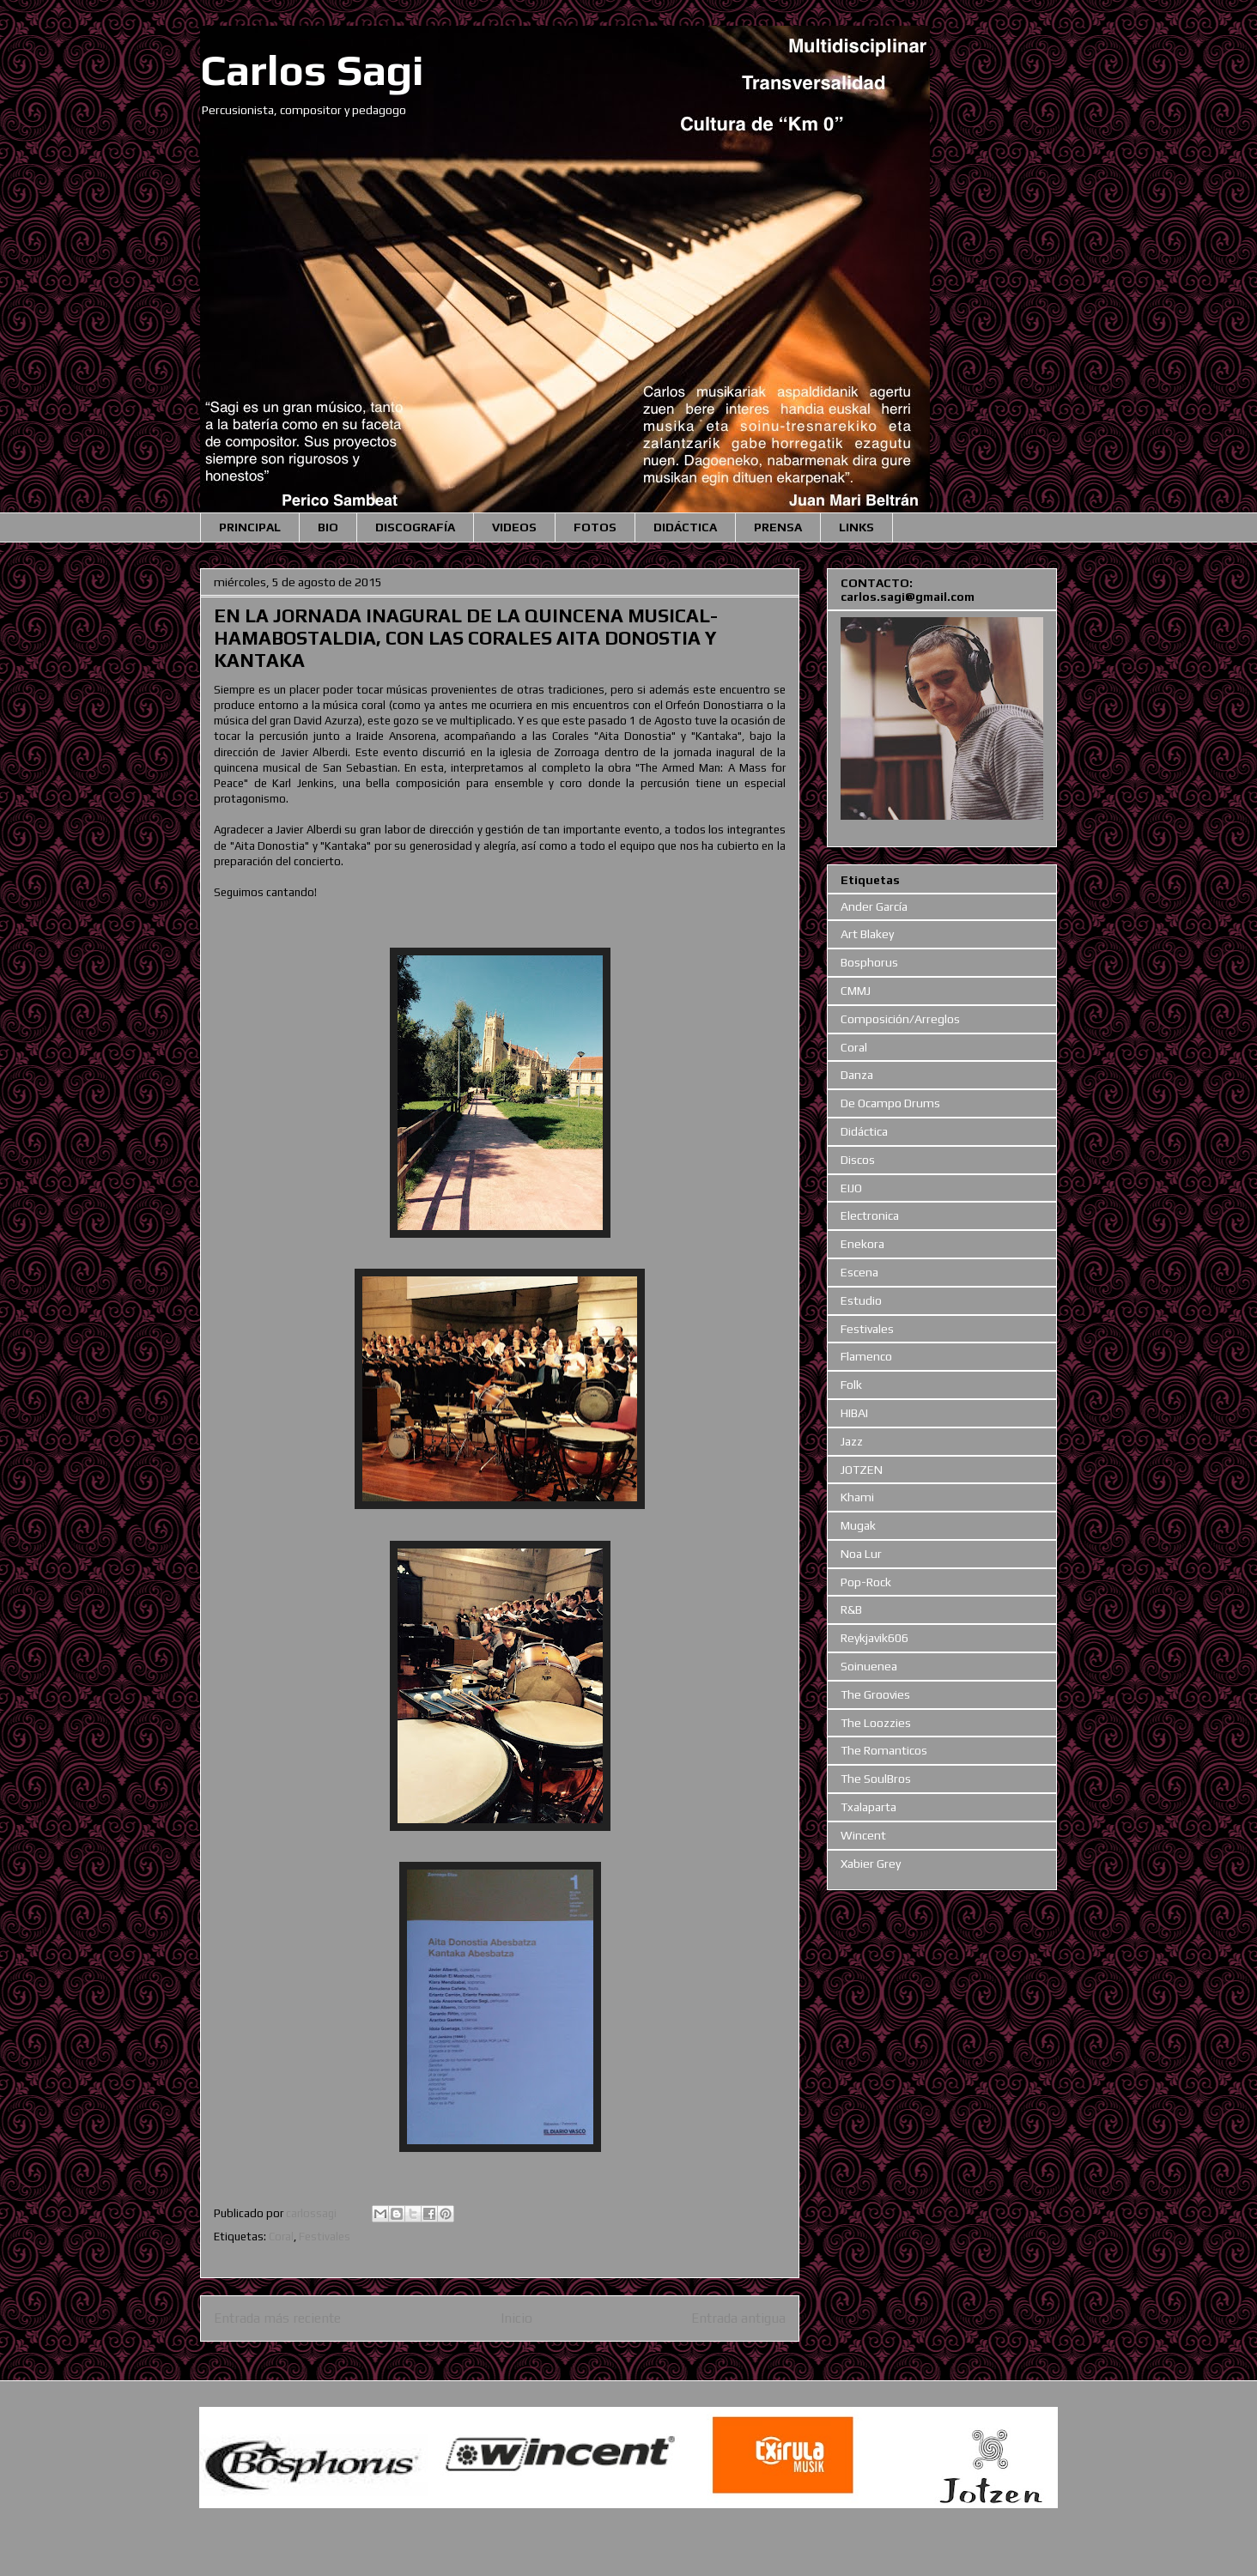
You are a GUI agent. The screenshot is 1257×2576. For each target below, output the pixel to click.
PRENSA (778, 527)
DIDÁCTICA (685, 527)
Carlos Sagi (312, 69)
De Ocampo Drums (890, 1103)
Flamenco (866, 1356)
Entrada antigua (738, 2317)
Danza (857, 1075)
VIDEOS (514, 527)
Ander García (874, 906)
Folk (851, 1384)
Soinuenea (869, 1666)
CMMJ (856, 990)
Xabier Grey (871, 1863)
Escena (859, 1272)
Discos (858, 1160)
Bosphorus (869, 962)
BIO (328, 527)
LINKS (856, 527)
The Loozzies (876, 1723)
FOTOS (595, 527)
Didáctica (864, 1131)
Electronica (870, 1215)
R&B (851, 1609)
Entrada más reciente (277, 2317)
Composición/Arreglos (900, 1019)
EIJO (851, 1188)
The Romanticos (884, 1750)
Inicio (516, 2317)
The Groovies (875, 1694)
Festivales (324, 2236)
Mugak (858, 1525)
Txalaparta (868, 1807)
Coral (281, 2236)
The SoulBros (876, 1778)
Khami (857, 1497)
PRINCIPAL (250, 527)
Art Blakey (867, 934)
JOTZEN (862, 1469)
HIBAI (854, 1413)
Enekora (862, 1244)
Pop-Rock (866, 1582)
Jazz (852, 1441)
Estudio (861, 1300)
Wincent (863, 1835)
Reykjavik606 (874, 1638)
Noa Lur (861, 1554)
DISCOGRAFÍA (415, 527)
